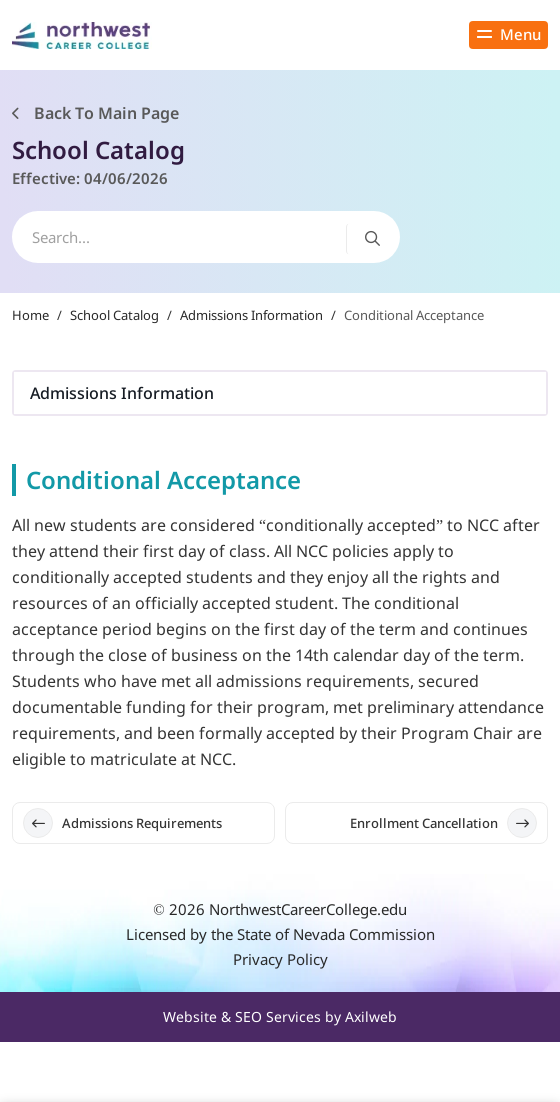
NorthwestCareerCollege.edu (308, 909)
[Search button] (373, 238)
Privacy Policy (280, 959)
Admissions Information (251, 315)
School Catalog (114, 315)
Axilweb (371, 1016)
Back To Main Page (95, 113)
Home (30, 315)
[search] (206, 237)
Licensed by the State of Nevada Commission (280, 934)
